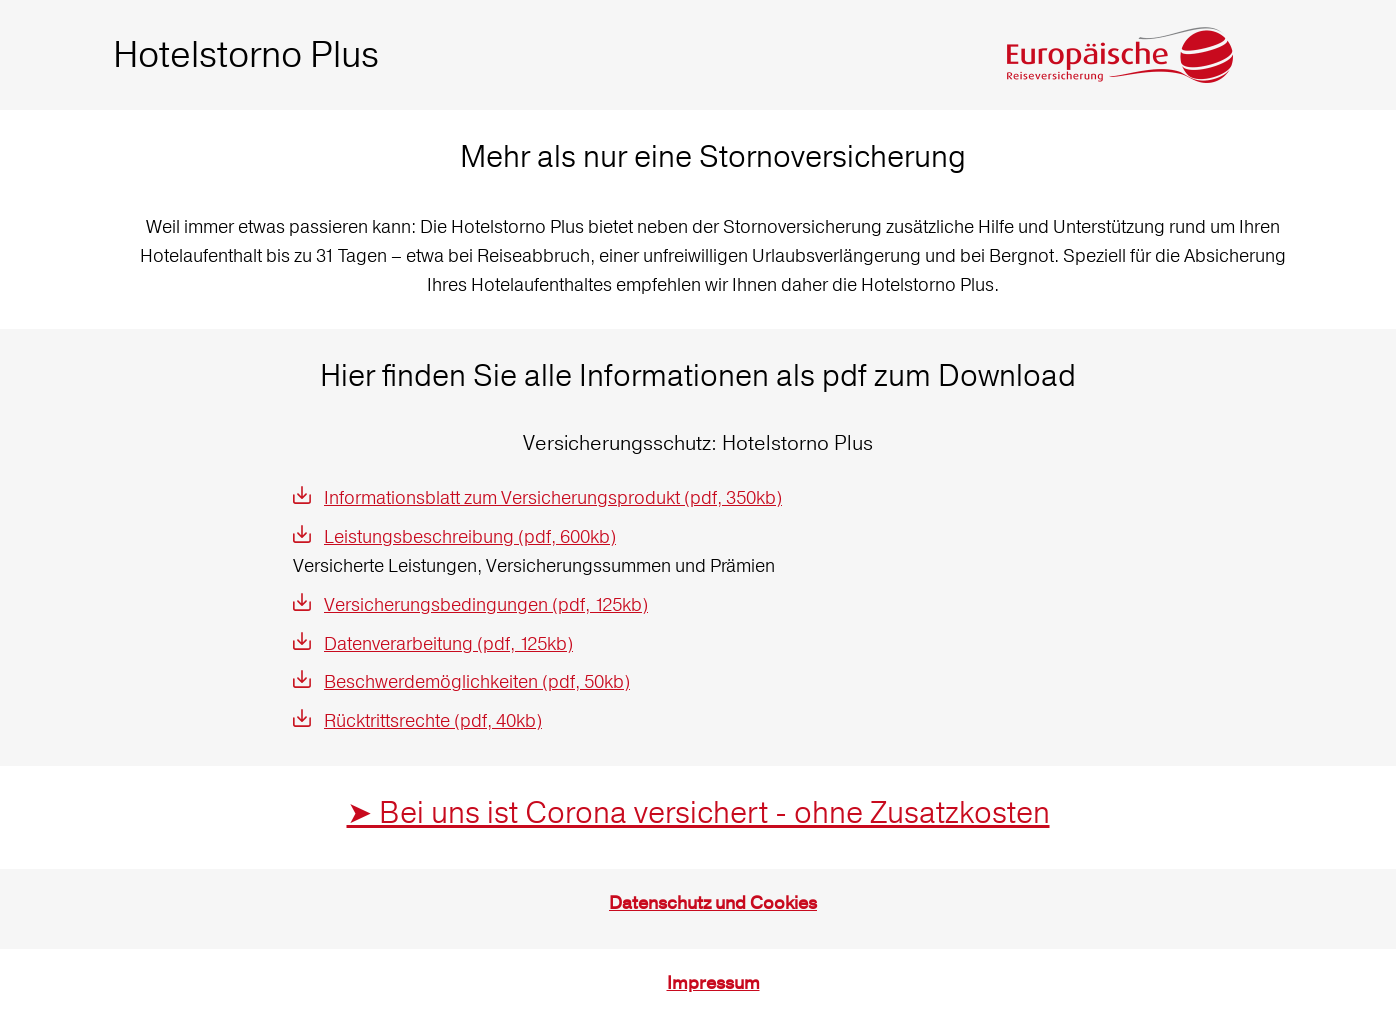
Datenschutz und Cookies (713, 903)
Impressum (713, 983)
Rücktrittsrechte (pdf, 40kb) (433, 720)
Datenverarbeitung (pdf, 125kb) (448, 643)
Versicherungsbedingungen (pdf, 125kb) (486, 604)
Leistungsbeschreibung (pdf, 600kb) (470, 536)
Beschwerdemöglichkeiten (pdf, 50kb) (477, 681)
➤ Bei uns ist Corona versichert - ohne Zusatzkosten (698, 812)
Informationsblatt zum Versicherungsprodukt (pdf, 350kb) (553, 497)
